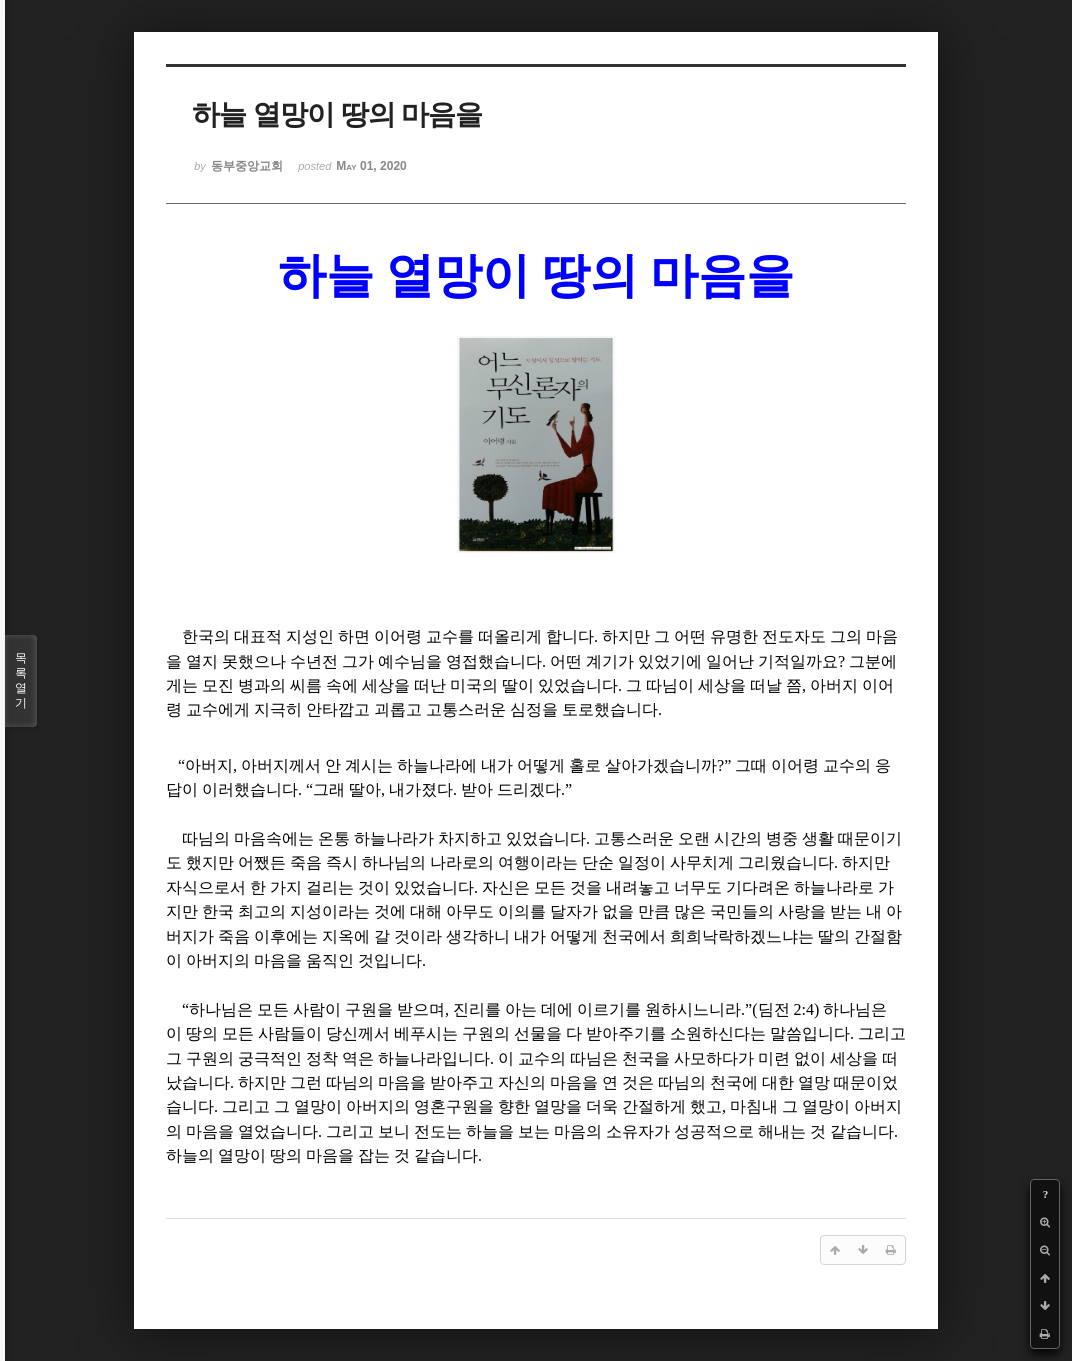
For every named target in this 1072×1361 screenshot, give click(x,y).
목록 (21, 681)
